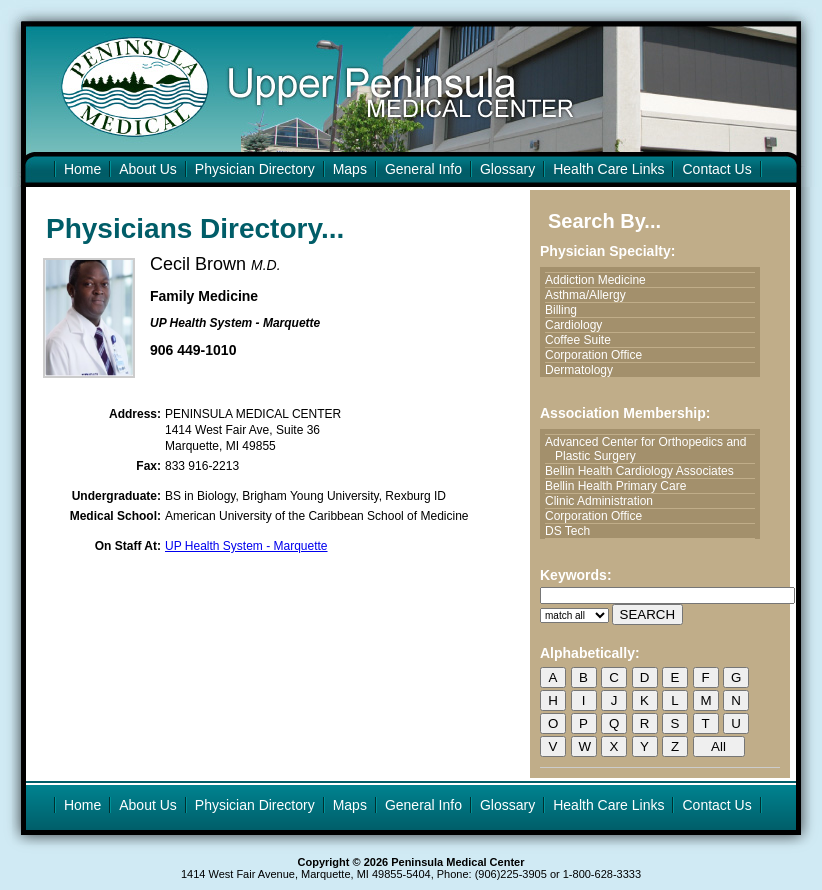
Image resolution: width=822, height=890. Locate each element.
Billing (566, 310)
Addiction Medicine (600, 280)
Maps (350, 169)
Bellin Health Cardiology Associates (644, 471)
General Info (423, 169)
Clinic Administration (604, 501)
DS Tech (572, 531)
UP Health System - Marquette (246, 546)
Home (82, 169)
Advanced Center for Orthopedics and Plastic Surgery (650, 449)
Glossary (507, 169)
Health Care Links (608, 169)
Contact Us (716, 169)
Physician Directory (255, 169)
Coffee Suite (583, 340)
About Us (148, 169)
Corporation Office (598, 355)
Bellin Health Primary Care (620, 486)
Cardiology (578, 325)
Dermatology (584, 370)
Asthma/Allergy (590, 295)
